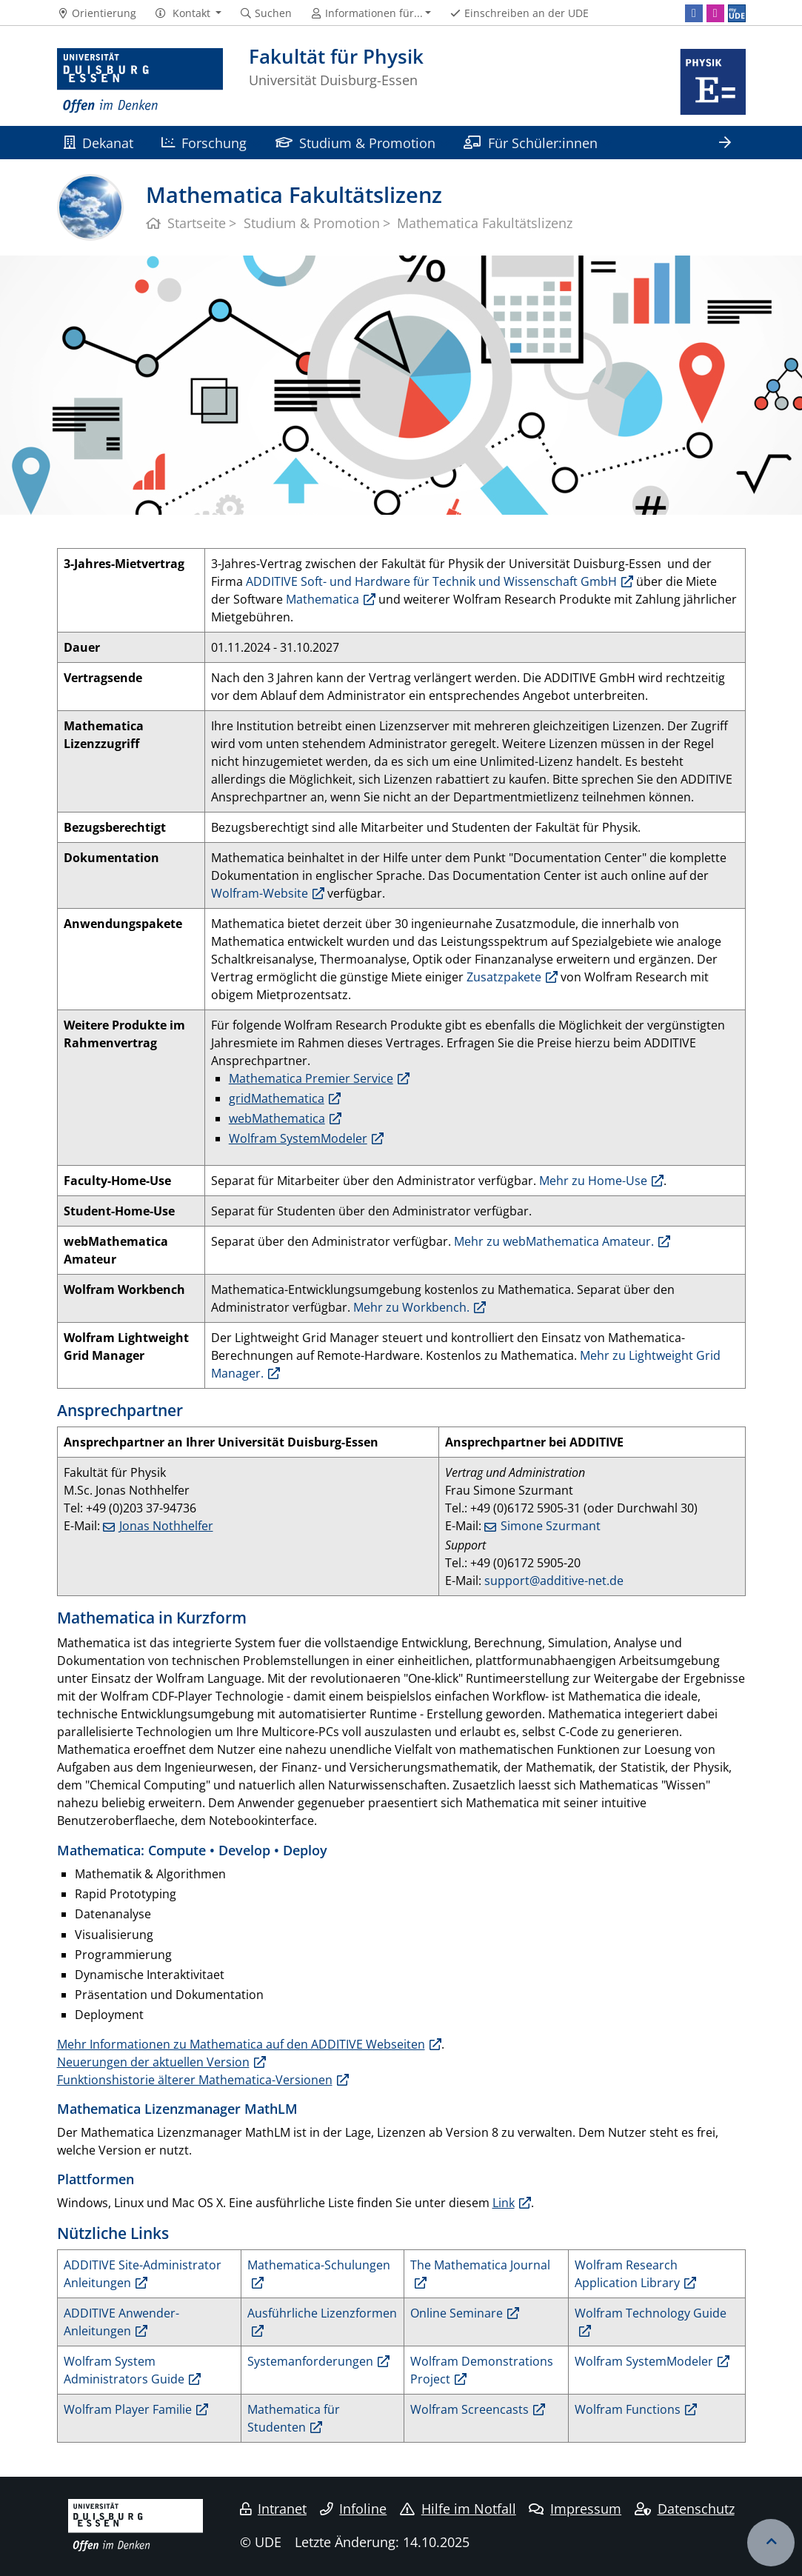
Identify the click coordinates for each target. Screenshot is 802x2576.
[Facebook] (694, 13)
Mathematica (322, 599)
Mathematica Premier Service (311, 1078)
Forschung (204, 142)
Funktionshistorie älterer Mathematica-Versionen (195, 2080)
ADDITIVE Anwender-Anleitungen (121, 2322)
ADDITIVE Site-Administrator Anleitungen (142, 2274)
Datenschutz (685, 2508)
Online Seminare (456, 2313)
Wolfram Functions (628, 2409)
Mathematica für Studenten (293, 2418)
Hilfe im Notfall (458, 2508)
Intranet (273, 2508)
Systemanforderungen (310, 2361)
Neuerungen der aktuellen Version (153, 2062)
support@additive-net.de (554, 1580)
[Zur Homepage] (140, 81)
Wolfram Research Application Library (627, 2274)
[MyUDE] (737, 13)
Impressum (575, 2508)
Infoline (353, 2508)
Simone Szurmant (551, 1526)
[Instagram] (715, 13)
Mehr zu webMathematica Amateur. (554, 1241)
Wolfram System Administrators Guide (124, 2370)
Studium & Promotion (355, 142)
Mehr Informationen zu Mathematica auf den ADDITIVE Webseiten (241, 2044)
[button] (187, 13)
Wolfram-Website (259, 893)
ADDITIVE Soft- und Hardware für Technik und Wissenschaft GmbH (431, 581)
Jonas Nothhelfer (166, 1526)
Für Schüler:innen (530, 142)
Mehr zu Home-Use (593, 1180)
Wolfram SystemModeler (298, 1138)
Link (503, 2203)
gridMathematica (276, 1098)
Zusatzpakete (504, 977)
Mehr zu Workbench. (411, 1307)
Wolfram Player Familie (128, 2409)
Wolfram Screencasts (469, 2409)
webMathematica (277, 1118)
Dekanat (98, 142)
